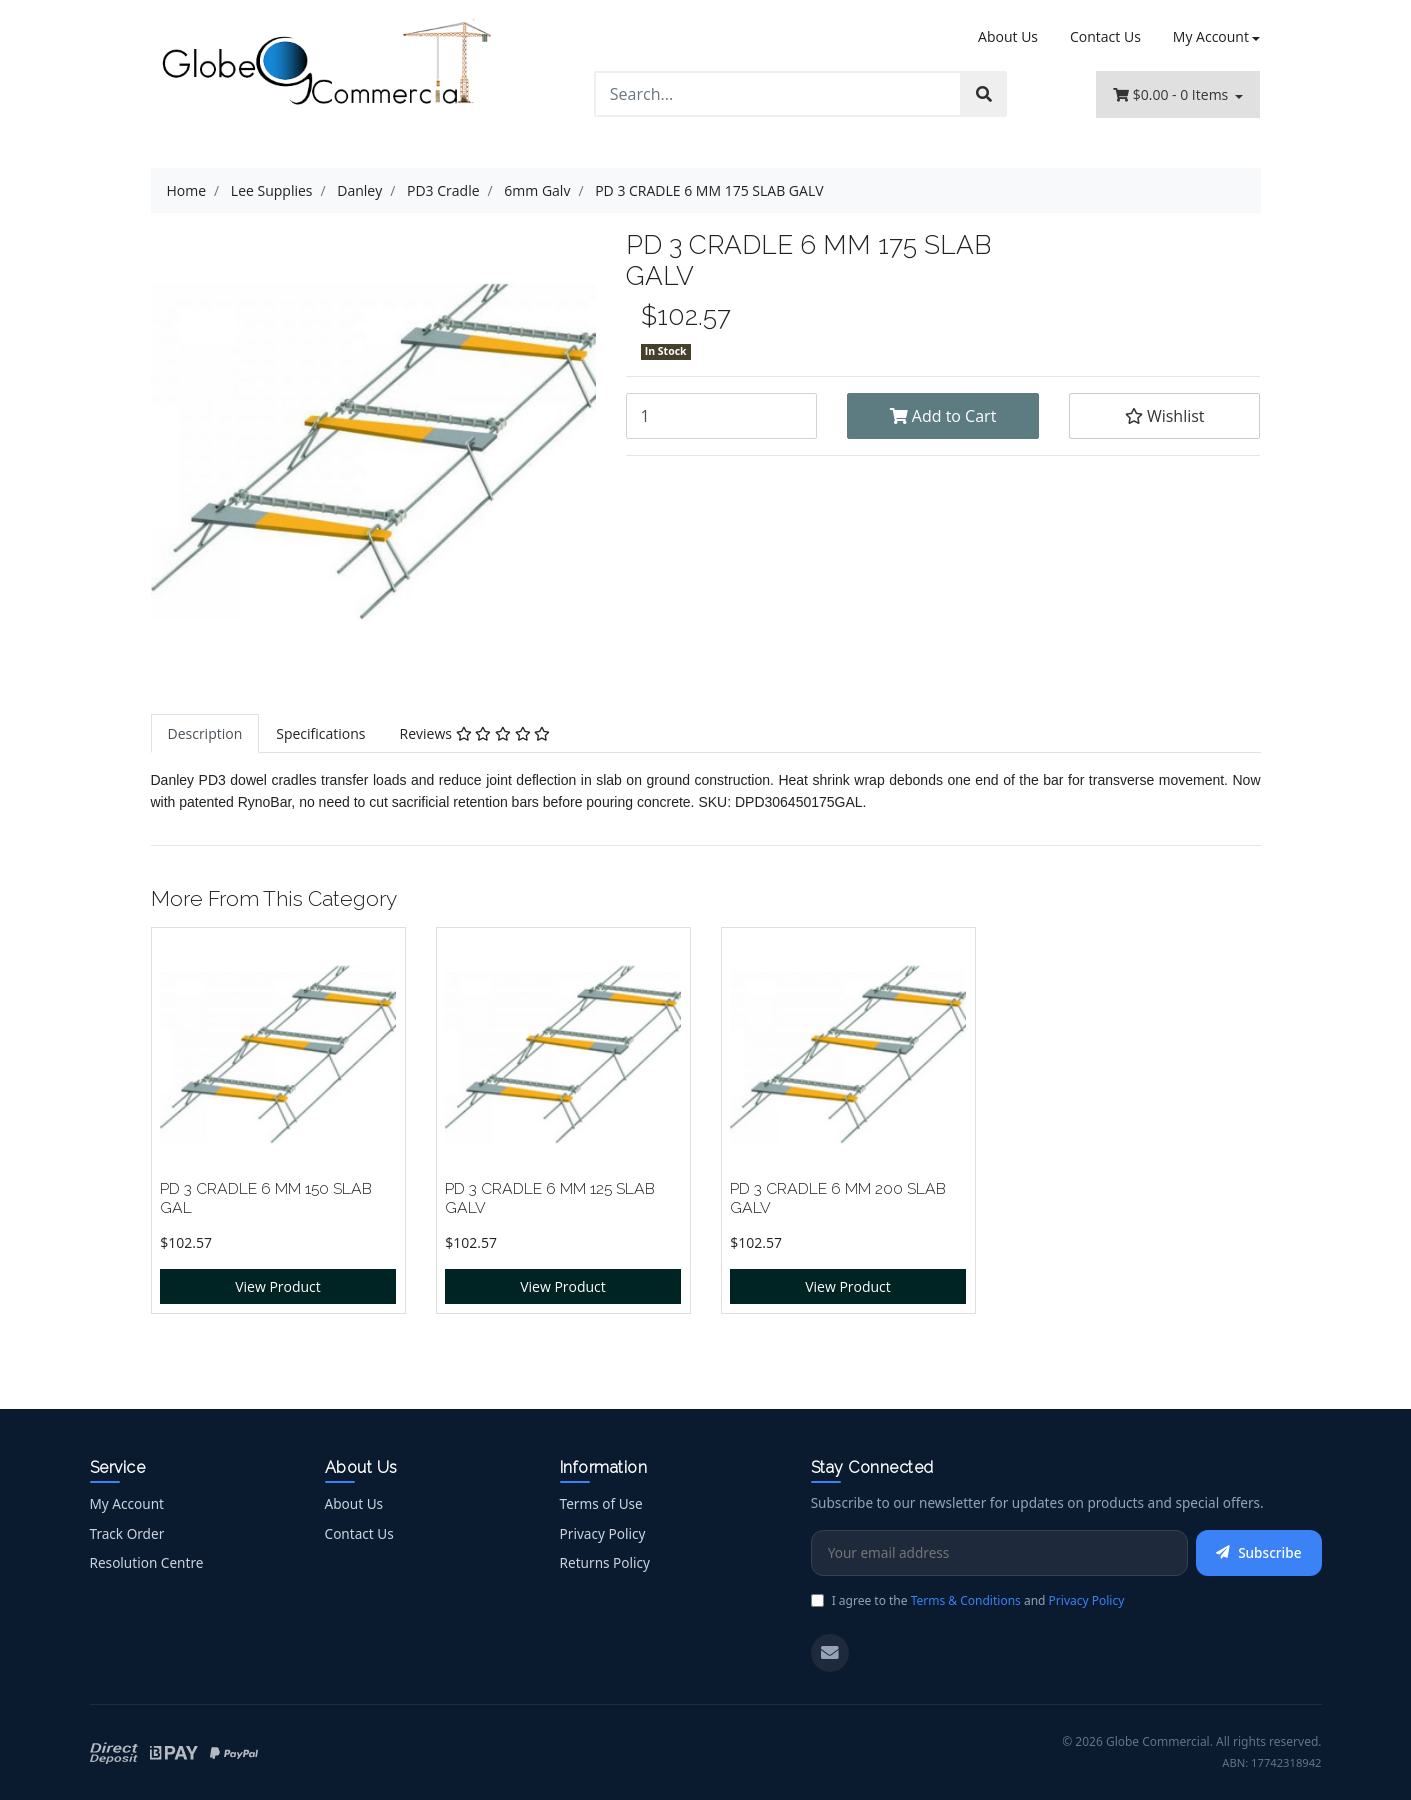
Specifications (320, 733)
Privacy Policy (603, 1533)
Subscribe (1258, 1552)
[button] (1165, 416)
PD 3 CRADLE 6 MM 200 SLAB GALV (838, 1198)
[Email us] (830, 1653)
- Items (1172, 94)
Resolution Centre (147, 1562)
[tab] (205, 733)
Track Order (127, 1533)
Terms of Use (601, 1503)
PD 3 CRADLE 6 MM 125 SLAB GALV (550, 1198)
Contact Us (1105, 36)
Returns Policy (605, 1562)
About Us (1008, 36)
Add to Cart (943, 416)
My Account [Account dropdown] (1211, 36)
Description (205, 733)
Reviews (475, 733)
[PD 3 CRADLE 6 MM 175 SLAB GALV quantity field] (722, 416)
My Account (127, 1503)
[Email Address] (999, 1553)
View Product (278, 1286)
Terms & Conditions (966, 1600)
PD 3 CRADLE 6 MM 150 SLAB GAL (266, 1198)
